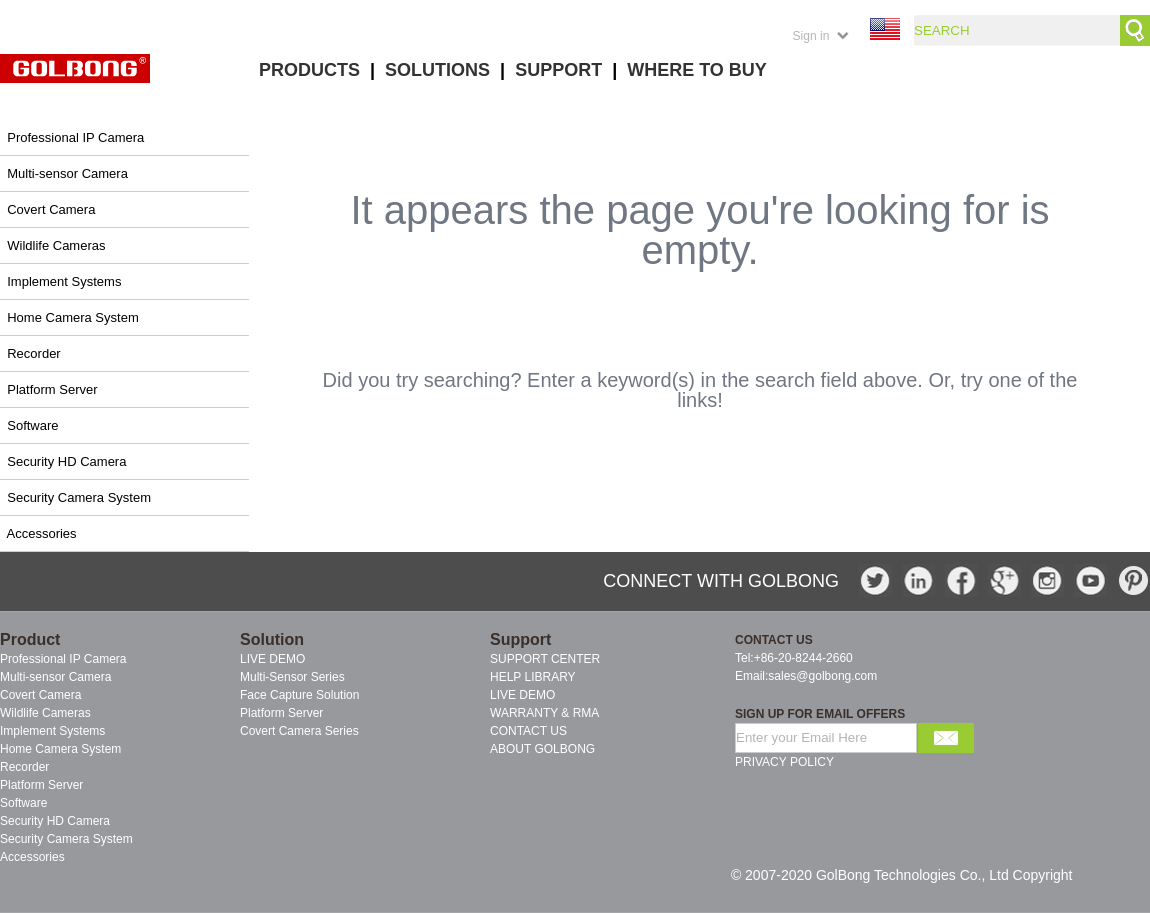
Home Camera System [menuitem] (60, 749)
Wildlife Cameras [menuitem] (45, 713)
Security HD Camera (66, 461)
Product (30, 639)
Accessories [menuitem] (32, 857)
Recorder (33, 353)
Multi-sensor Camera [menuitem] (55, 677)
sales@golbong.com (822, 676)
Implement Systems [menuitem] (52, 731)
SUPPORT (558, 70)
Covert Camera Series (299, 731)
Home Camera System (72, 317)
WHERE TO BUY (697, 70)
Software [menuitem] (23, 803)
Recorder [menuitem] (24, 767)
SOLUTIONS (437, 70)
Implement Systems (64, 281)
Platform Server (52, 389)
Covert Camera (51, 209)
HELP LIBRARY (533, 677)
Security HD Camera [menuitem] (55, 821)
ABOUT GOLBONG (542, 749)
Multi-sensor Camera (67, 173)
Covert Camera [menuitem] (40, 695)
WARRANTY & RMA (544, 713)
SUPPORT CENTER (545, 659)
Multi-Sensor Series (292, 677)
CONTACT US (528, 731)
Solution (272, 639)
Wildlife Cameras (56, 245)
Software (32, 425)
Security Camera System (79, 497)
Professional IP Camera (75, 137)
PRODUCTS (309, 70)
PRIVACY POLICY (784, 762)
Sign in (811, 36)
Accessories (42, 533)
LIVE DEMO (272, 659)
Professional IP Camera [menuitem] (63, 659)
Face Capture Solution (299, 695)
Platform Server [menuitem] (41, 785)
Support (520, 639)
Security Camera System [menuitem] (66, 839)
